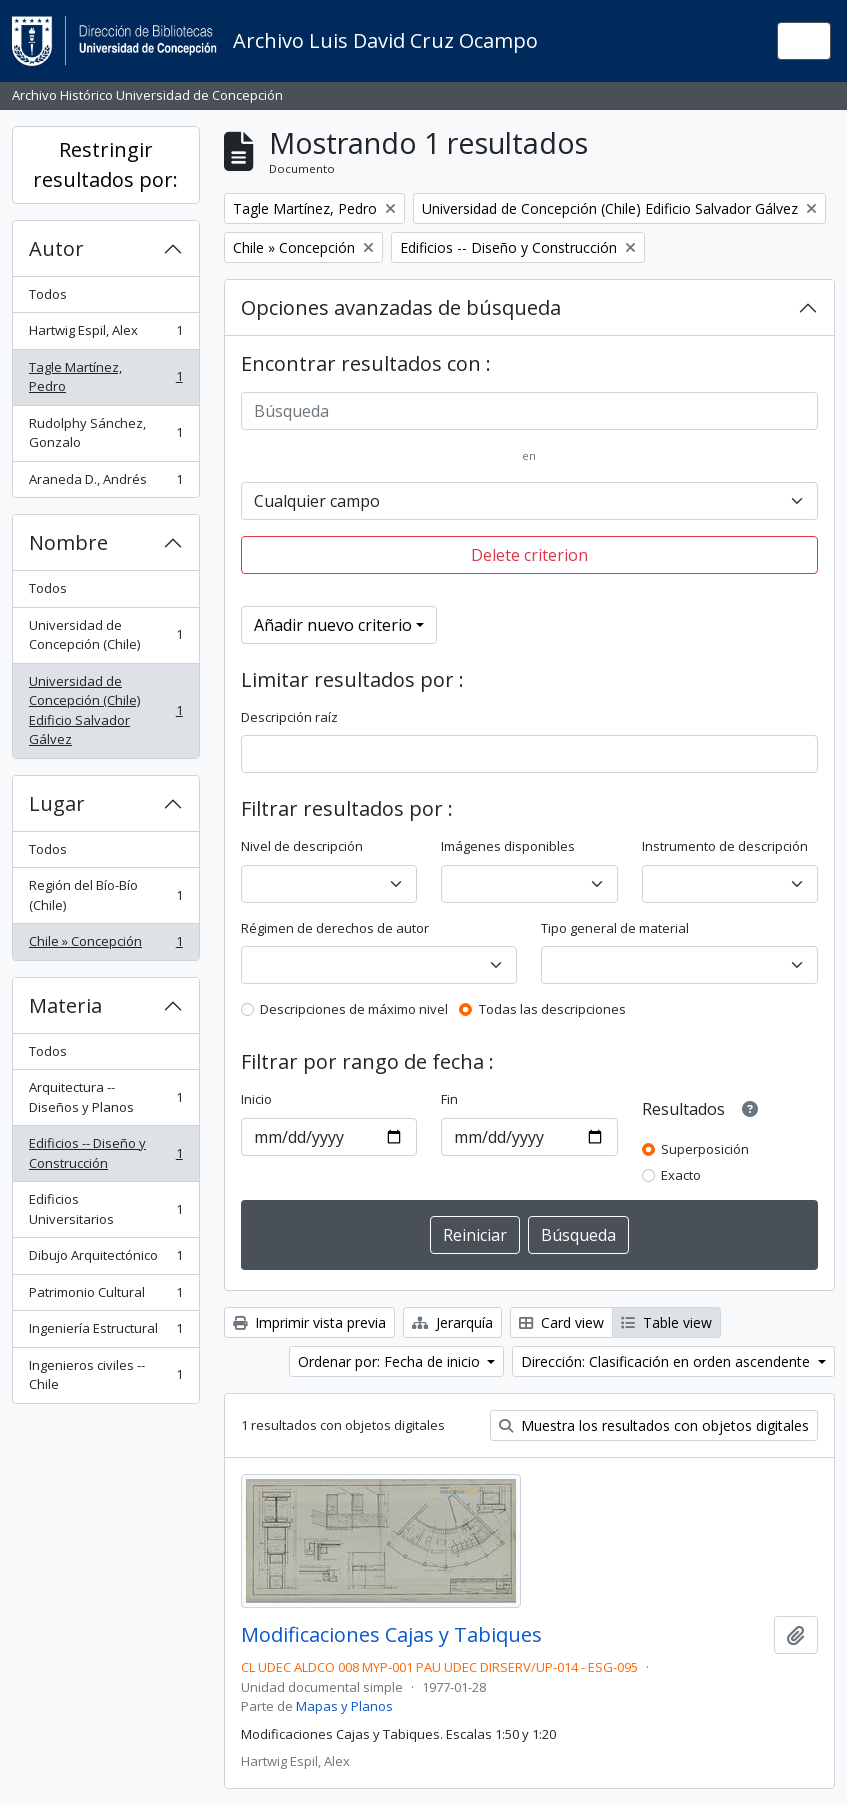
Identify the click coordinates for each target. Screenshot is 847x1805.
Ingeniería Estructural (105, 1332)
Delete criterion (529, 555)
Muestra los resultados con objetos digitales (654, 1425)
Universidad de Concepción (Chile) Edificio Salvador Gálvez (105, 710)
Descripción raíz (289, 717)
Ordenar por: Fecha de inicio (391, 1361)
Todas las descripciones (552, 1009)
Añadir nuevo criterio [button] (333, 625)
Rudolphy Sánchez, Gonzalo (105, 433)
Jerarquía (452, 1322)
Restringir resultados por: (105, 164)
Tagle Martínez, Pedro (105, 377)
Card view (561, 1322)
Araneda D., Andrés (105, 483)
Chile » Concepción (105, 945)
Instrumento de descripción (725, 846)
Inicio (256, 1099)
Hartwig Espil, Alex (105, 334)
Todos (48, 294)
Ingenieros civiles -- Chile (105, 1375)
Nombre (68, 542)
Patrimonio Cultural (105, 1296)
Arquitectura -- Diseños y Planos (105, 1097)
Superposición (705, 1149)
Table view (666, 1322)
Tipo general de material (615, 928)
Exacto (681, 1175)
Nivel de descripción (302, 846)
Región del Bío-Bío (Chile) (105, 895)
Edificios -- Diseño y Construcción (105, 1153)
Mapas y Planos (344, 1706)
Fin (449, 1099)
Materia (65, 1005)
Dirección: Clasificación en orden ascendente (667, 1361)
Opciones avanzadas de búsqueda (401, 307)
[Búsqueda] (529, 411)
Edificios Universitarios (105, 1209)
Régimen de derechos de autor (335, 928)
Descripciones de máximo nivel (354, 1009)
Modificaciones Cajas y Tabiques (391, 1635)
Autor (56, 248)
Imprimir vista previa (309, 1322)
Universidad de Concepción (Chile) (105, 635)
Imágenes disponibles (508, 846)
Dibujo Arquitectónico (105, 1259)
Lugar (57, 803)
